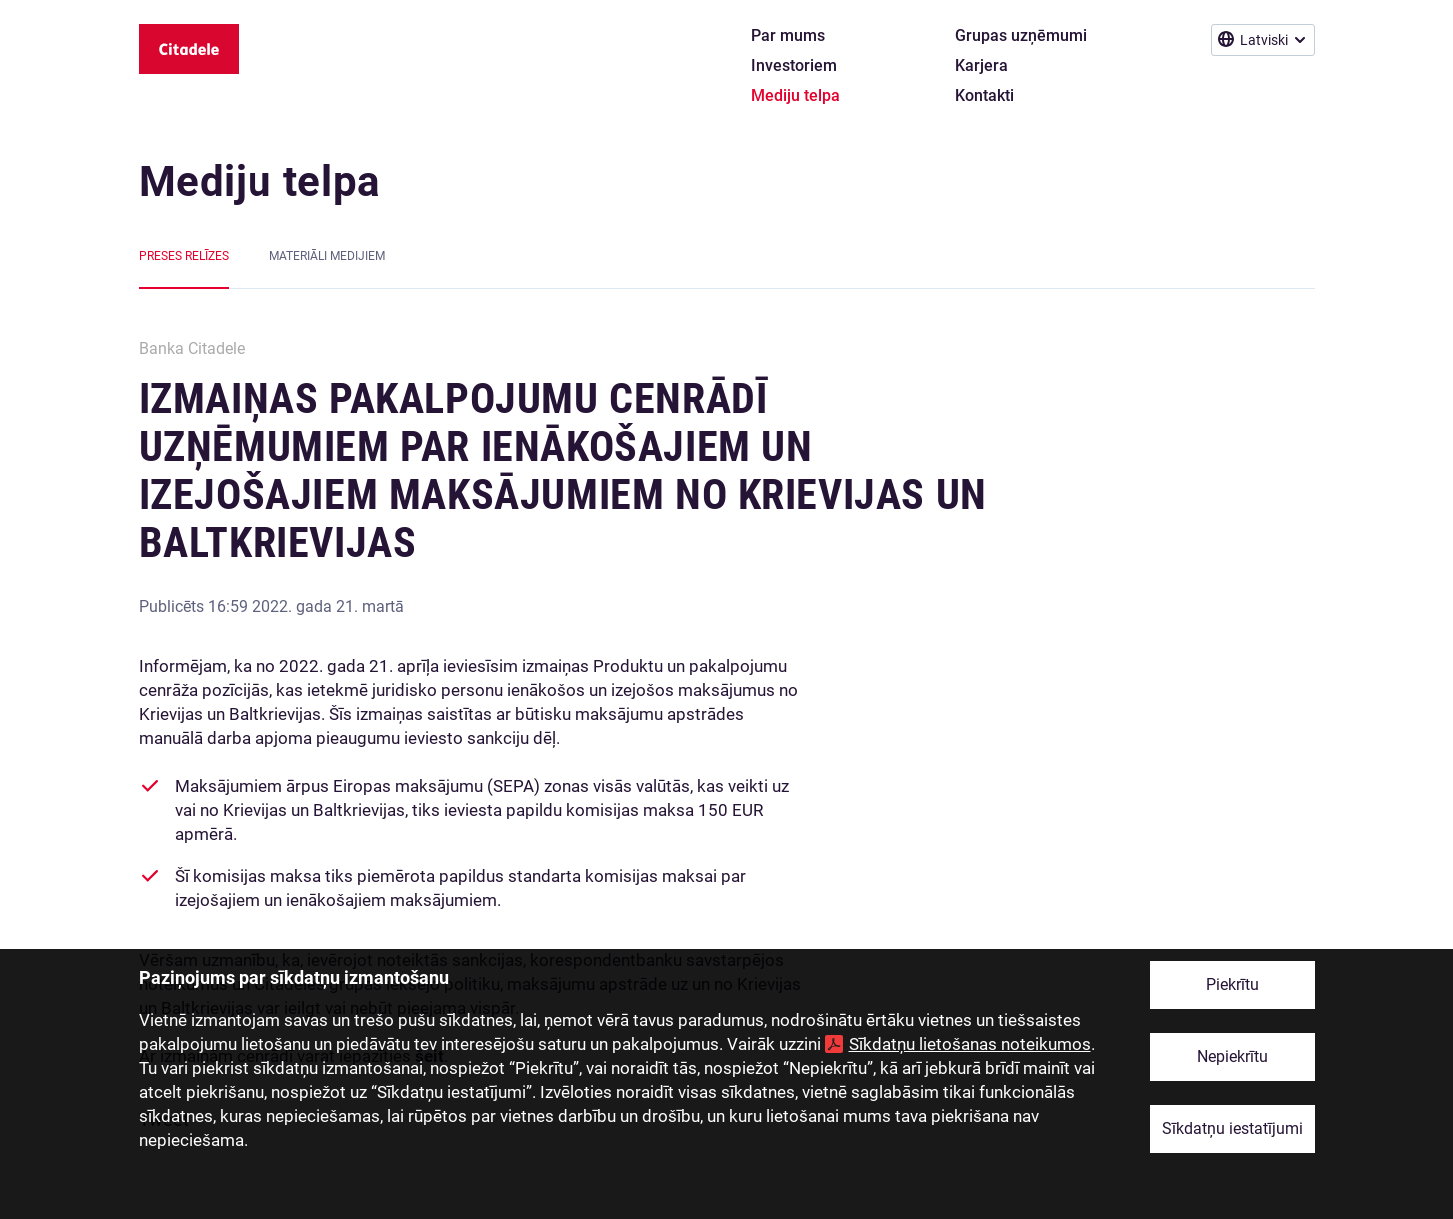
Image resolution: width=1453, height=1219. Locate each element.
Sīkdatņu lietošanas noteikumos (970, 1044)
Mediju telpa (260, 181)
